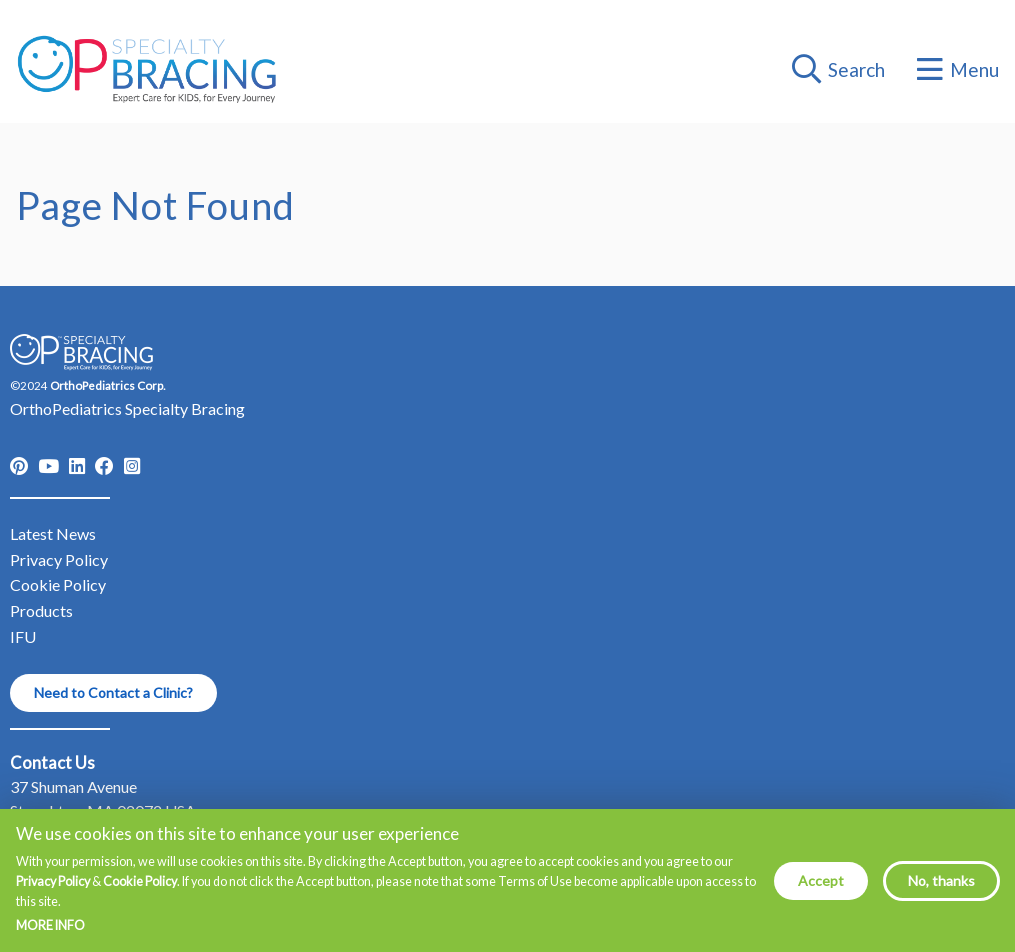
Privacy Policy (53, 889)
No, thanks (941, 888)
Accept (821, 888)
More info (50, 935)
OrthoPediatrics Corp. (107, 385)
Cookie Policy (140, 889)
